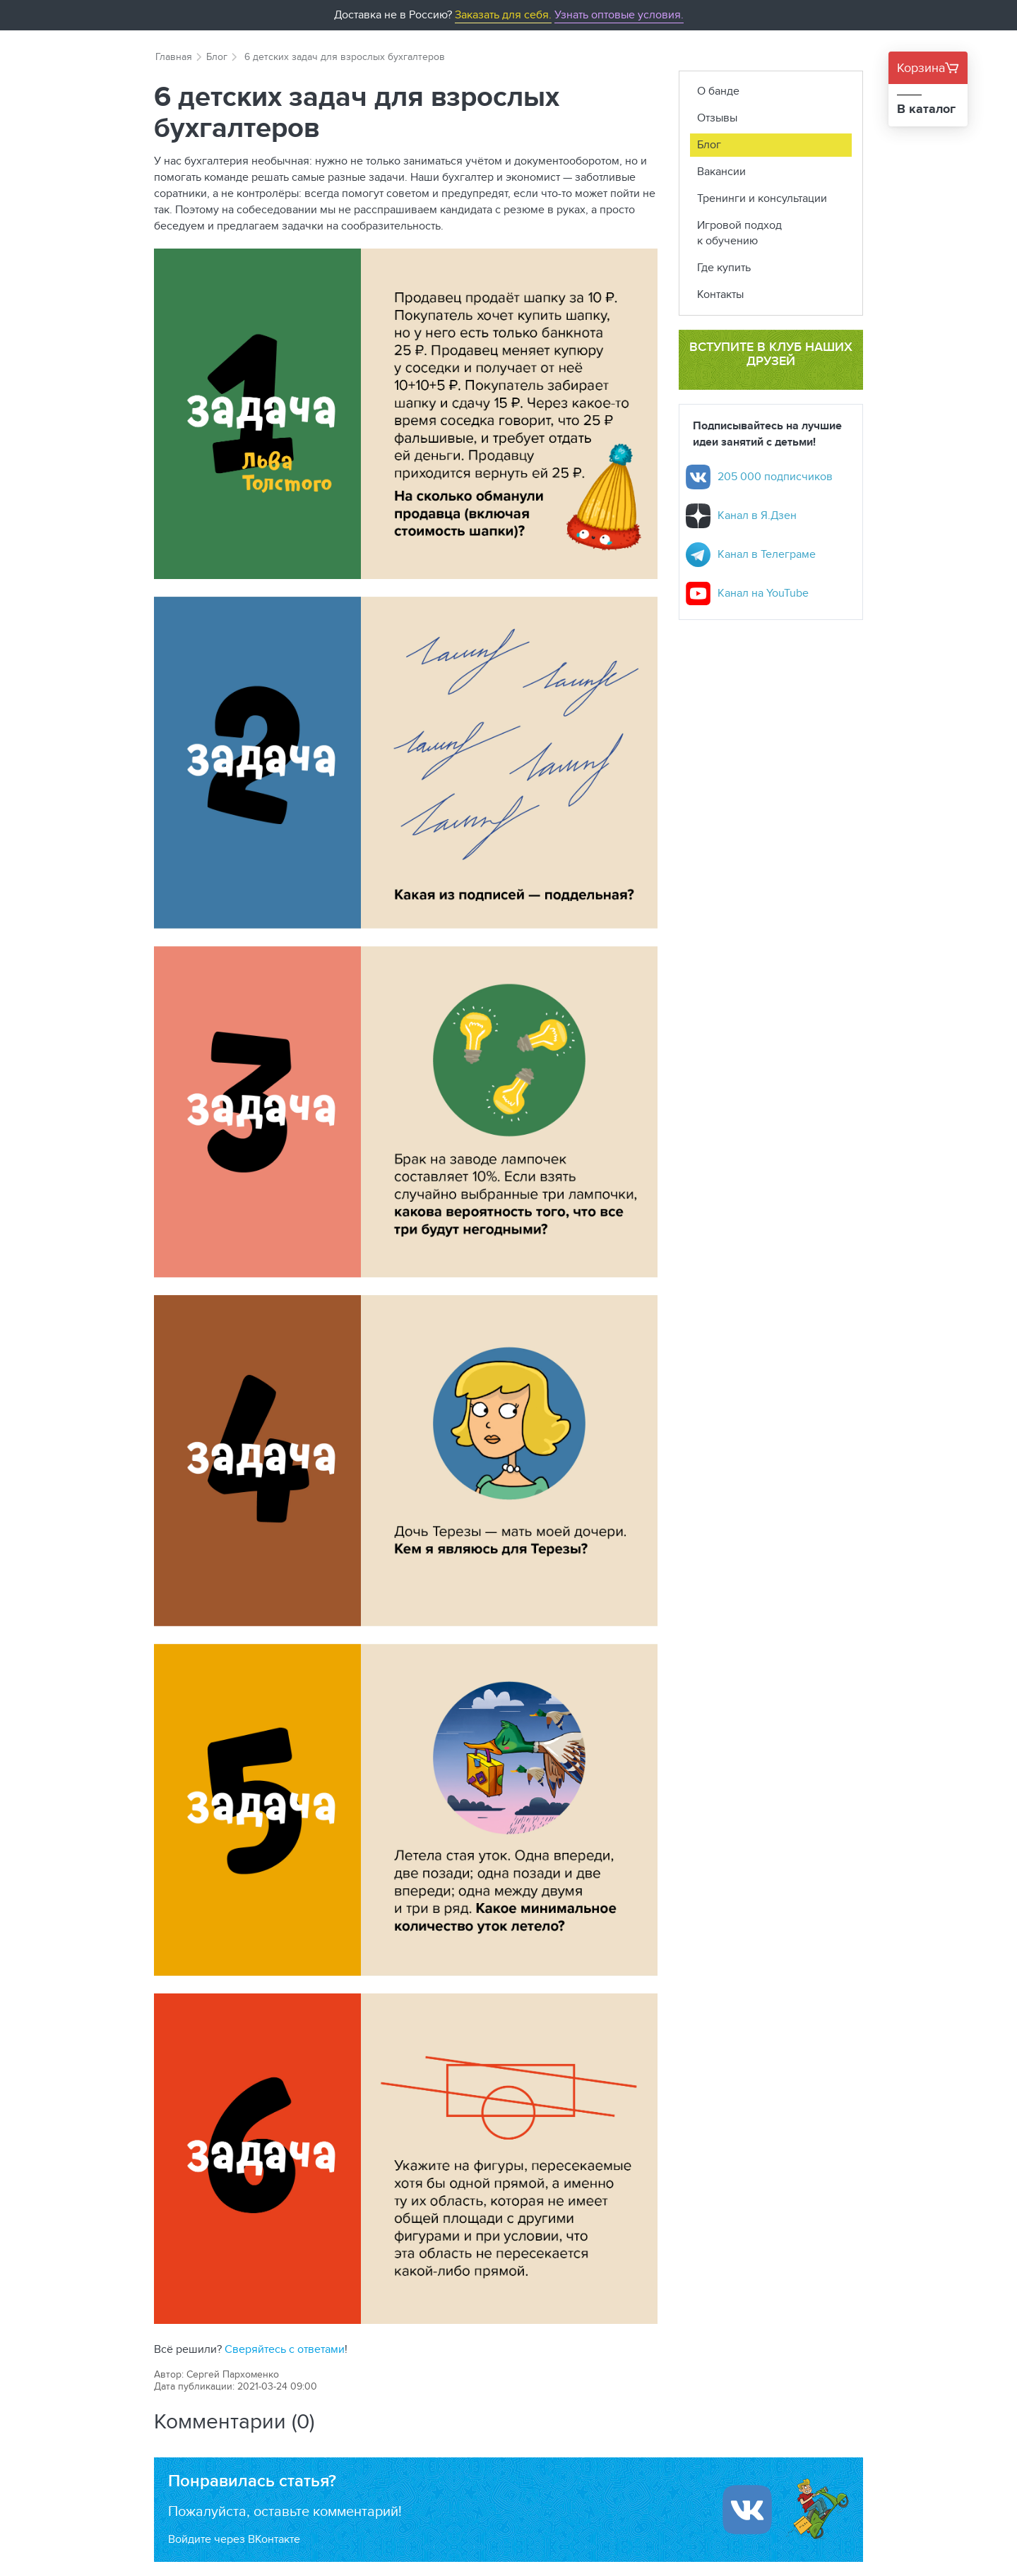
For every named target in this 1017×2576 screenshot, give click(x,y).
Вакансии (721, 171)
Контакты (720, 294)
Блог (216, 56)
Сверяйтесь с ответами (285, 2349)
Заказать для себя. (503, 14)
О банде (718, 91)
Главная (173, 56)
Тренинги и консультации (762, 198)
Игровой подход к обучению (739, 233)
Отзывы (717, 117)
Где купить (724, 267)
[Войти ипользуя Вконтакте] (747, 2509)
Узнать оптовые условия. (619, 14)
